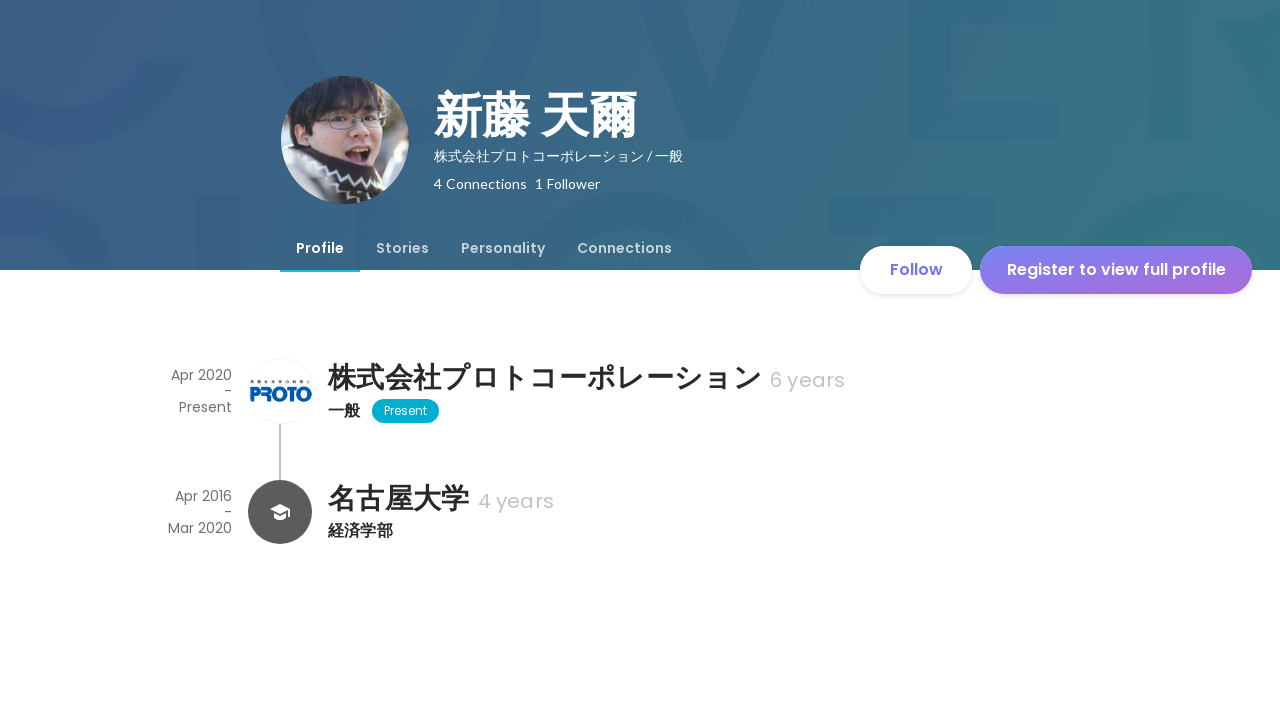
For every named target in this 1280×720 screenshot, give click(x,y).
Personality (503, 248)
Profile (320, 248)
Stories (402, 248)
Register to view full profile (1116, 269)
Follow (916, 269)
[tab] (320, 248)
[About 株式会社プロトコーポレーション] (280, 391)
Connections (624, 248)
